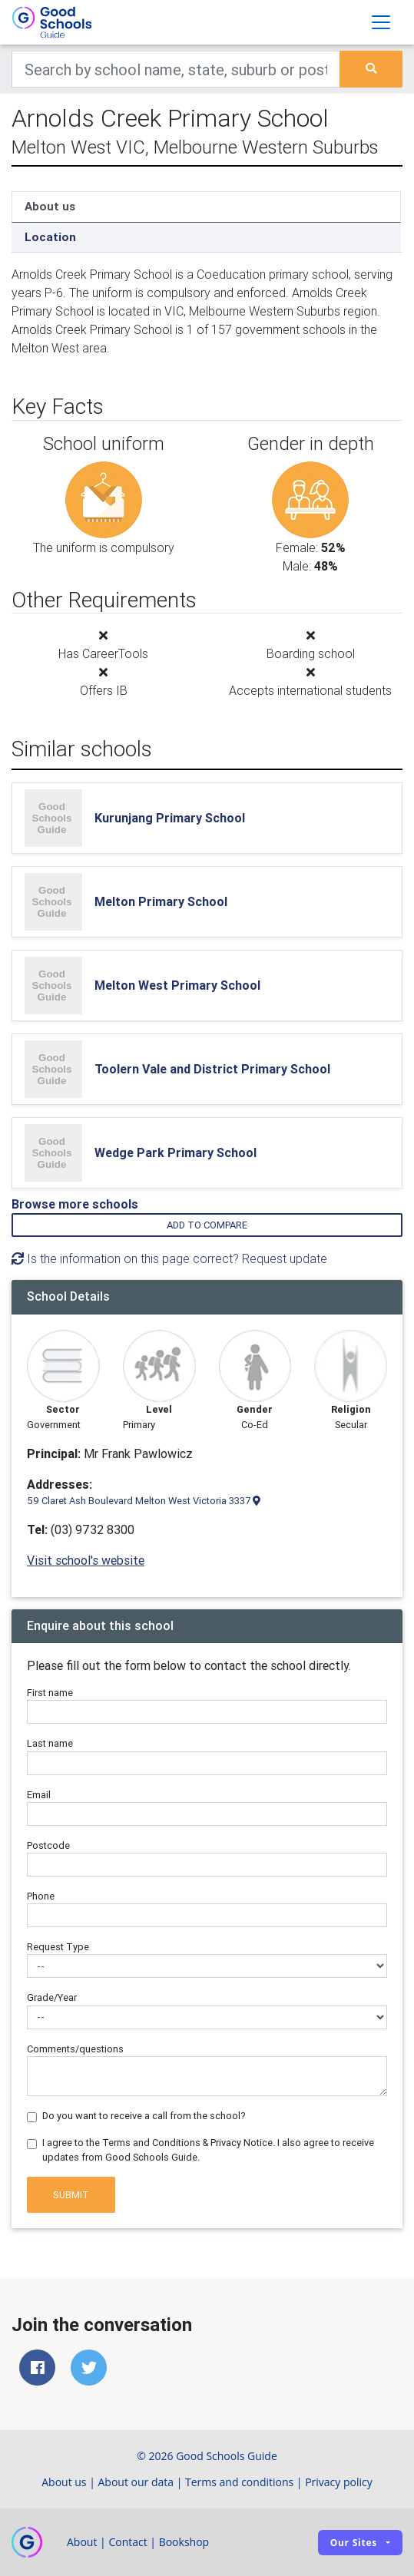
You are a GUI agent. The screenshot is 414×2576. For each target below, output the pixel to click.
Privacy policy (339, 2482)
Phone (41, 1896)
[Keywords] (176, 69)
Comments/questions (75, 2048)
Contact (127, 2542)
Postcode (48, 1845)
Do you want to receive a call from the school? (144, 2115)
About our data (136, 2482)
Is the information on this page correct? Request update (169, 1258)
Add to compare (207, 1225)
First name (50, 1692)
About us (50, 206)
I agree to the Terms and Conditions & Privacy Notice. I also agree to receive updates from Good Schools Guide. (208, 2150)
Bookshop (184, 2542)
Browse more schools (75, 1204)
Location (50, 237)
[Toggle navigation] (381, 22)
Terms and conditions (239, 2482)
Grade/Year (52, 1997)
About (82, 2542)
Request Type (58, 1946)
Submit (71, 2194)
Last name (50, 1743)
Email (39, 1794)
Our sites (353, 2542)
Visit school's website (85, 1560)
